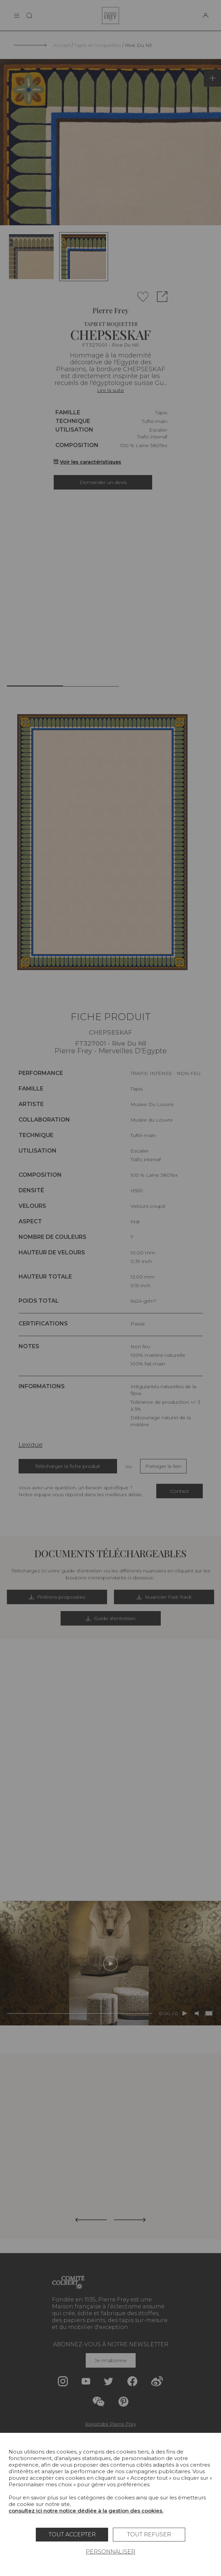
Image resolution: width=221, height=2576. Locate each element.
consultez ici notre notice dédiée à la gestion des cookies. (86, 2510)
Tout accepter (72, 2534)
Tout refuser (149, 2534)
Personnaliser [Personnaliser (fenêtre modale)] (110, 2551)
